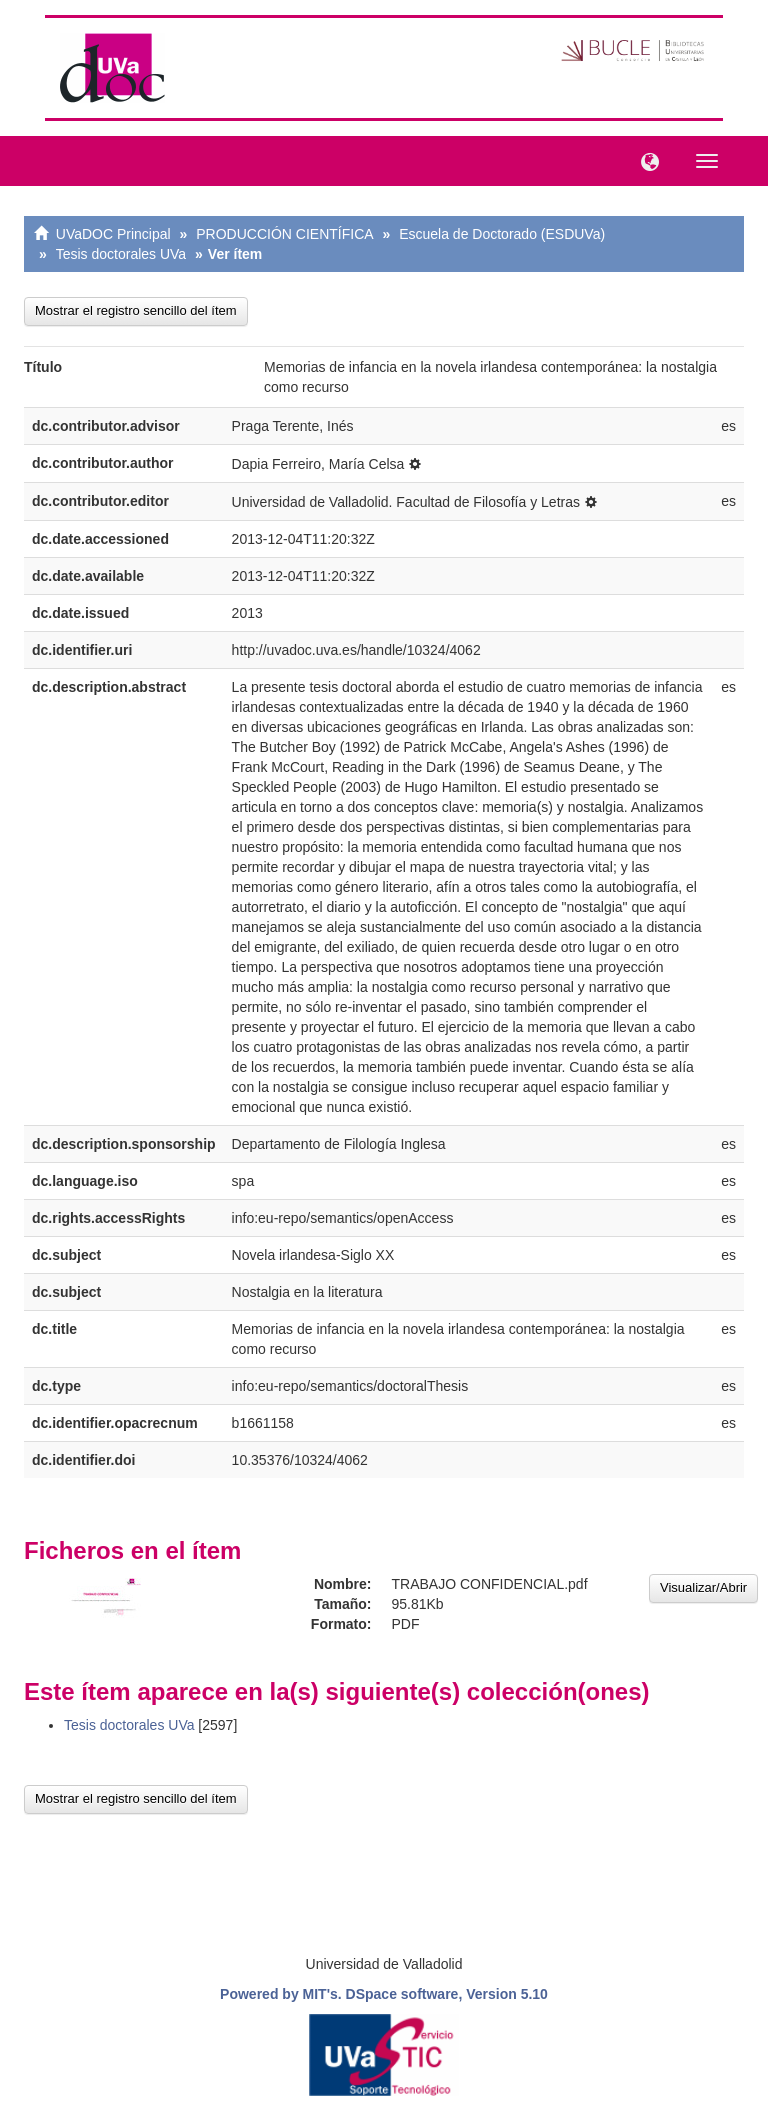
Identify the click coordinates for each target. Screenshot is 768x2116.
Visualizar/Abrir (703, 1587)
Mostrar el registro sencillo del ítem (136, 310)
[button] (645, 160)
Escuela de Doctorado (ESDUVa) (502, 234)
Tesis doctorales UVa (121, 254)
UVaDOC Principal (113, 234)
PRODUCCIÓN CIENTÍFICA (284, 234)
